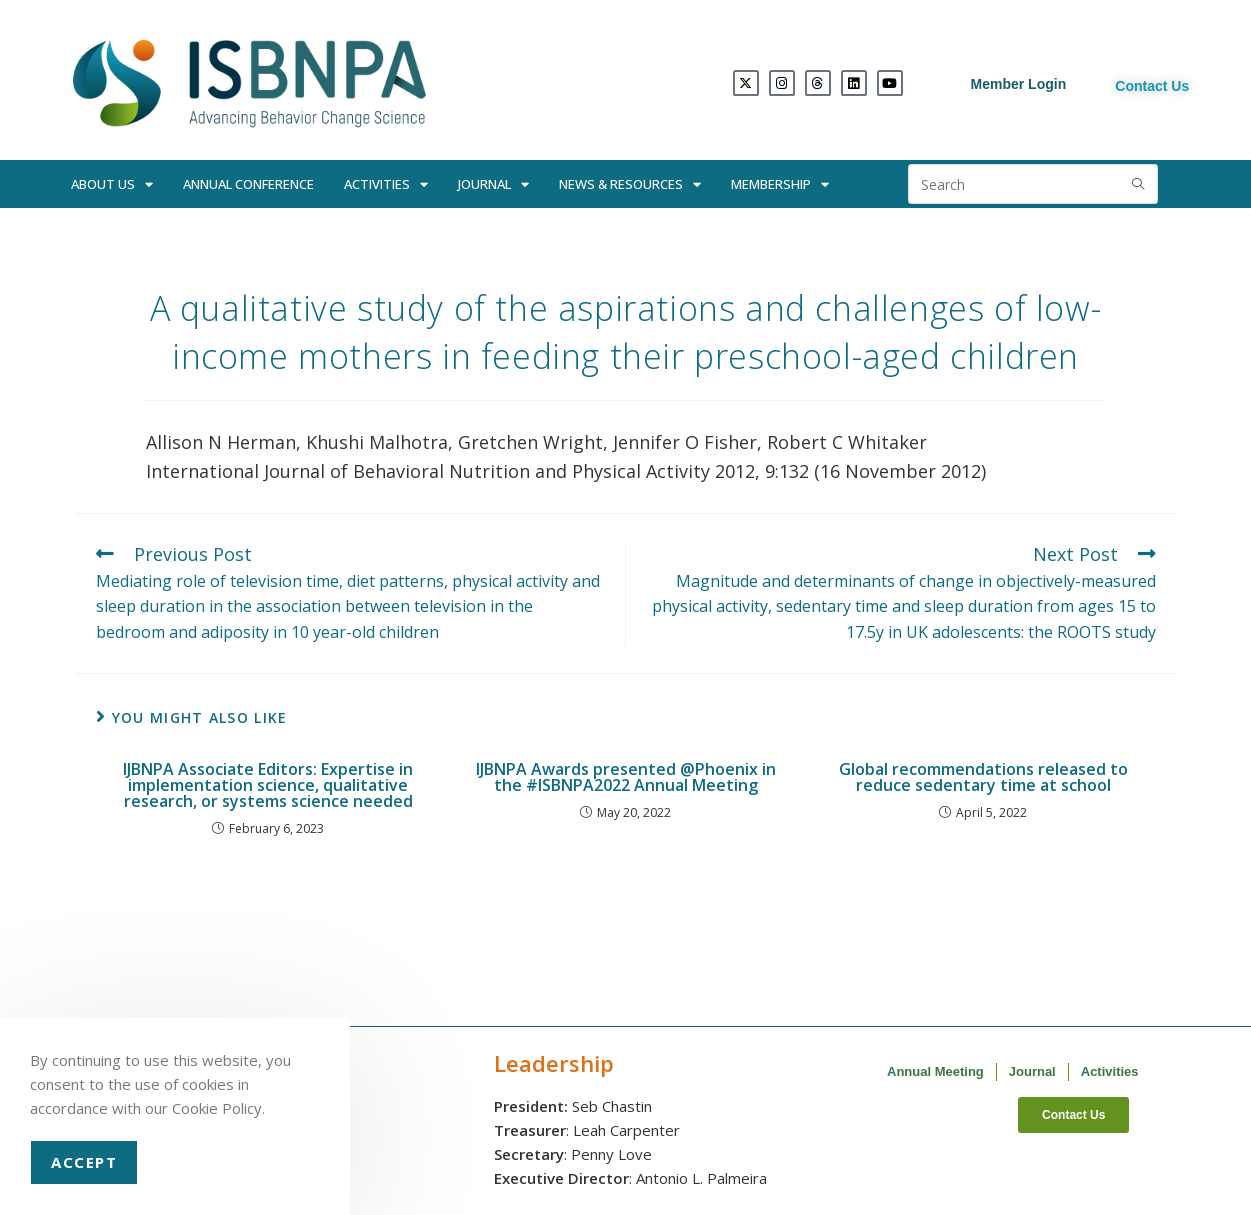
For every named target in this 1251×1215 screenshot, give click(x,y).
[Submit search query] (1138, 184)
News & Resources (630, 184)
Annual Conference (248, 184)
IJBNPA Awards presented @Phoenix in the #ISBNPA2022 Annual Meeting (626, 777)
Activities (386, 184)
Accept (84, 1162)
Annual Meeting (935, 1071)
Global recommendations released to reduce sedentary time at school (983, 777)
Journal (493, 184)
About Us (112, 184)
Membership (780, 184)
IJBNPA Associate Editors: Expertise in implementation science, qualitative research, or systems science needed (268, 785)
